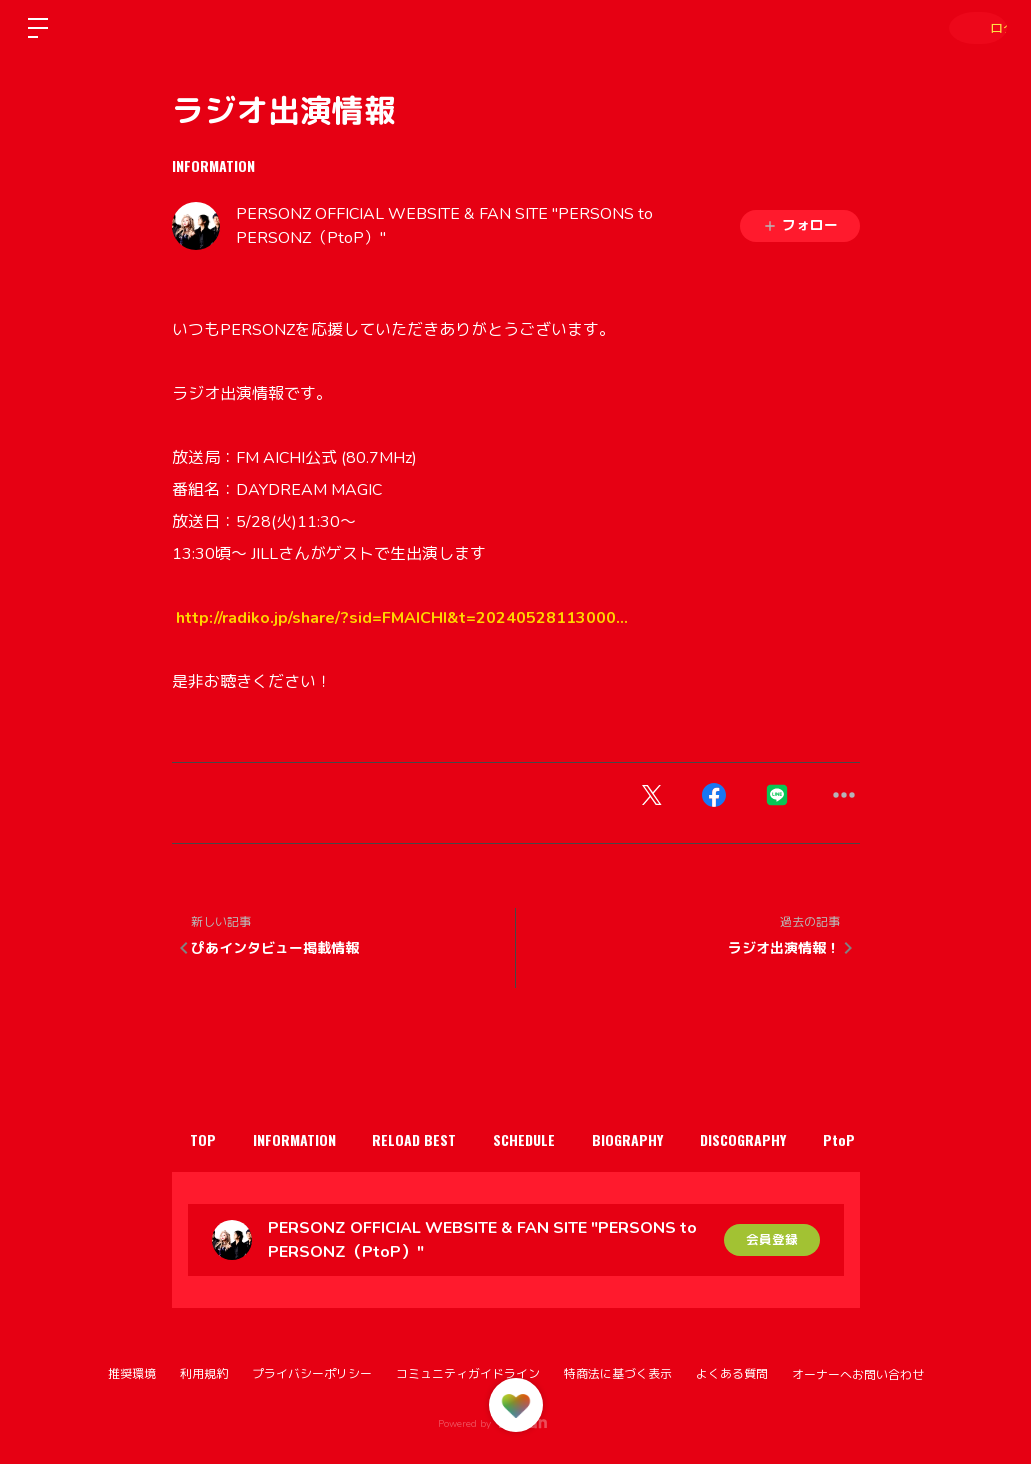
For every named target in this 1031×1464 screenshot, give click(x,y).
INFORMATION (213, 165)
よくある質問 (732, 1374)
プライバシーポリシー (312, 1374)
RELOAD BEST (448, 1139)
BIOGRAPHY (687, 1139)
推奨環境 (132, 1374)
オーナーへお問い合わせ (858, 1375)
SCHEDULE (571, 1139)
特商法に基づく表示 (618, 1374)
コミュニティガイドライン (468, 1374)
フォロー (800, 225)
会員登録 (772, 1239)
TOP (210, 1139)
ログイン (971, 27)
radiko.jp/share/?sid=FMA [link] (402, 618)
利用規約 (204, 1374)
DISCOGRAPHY (816, 1139)
